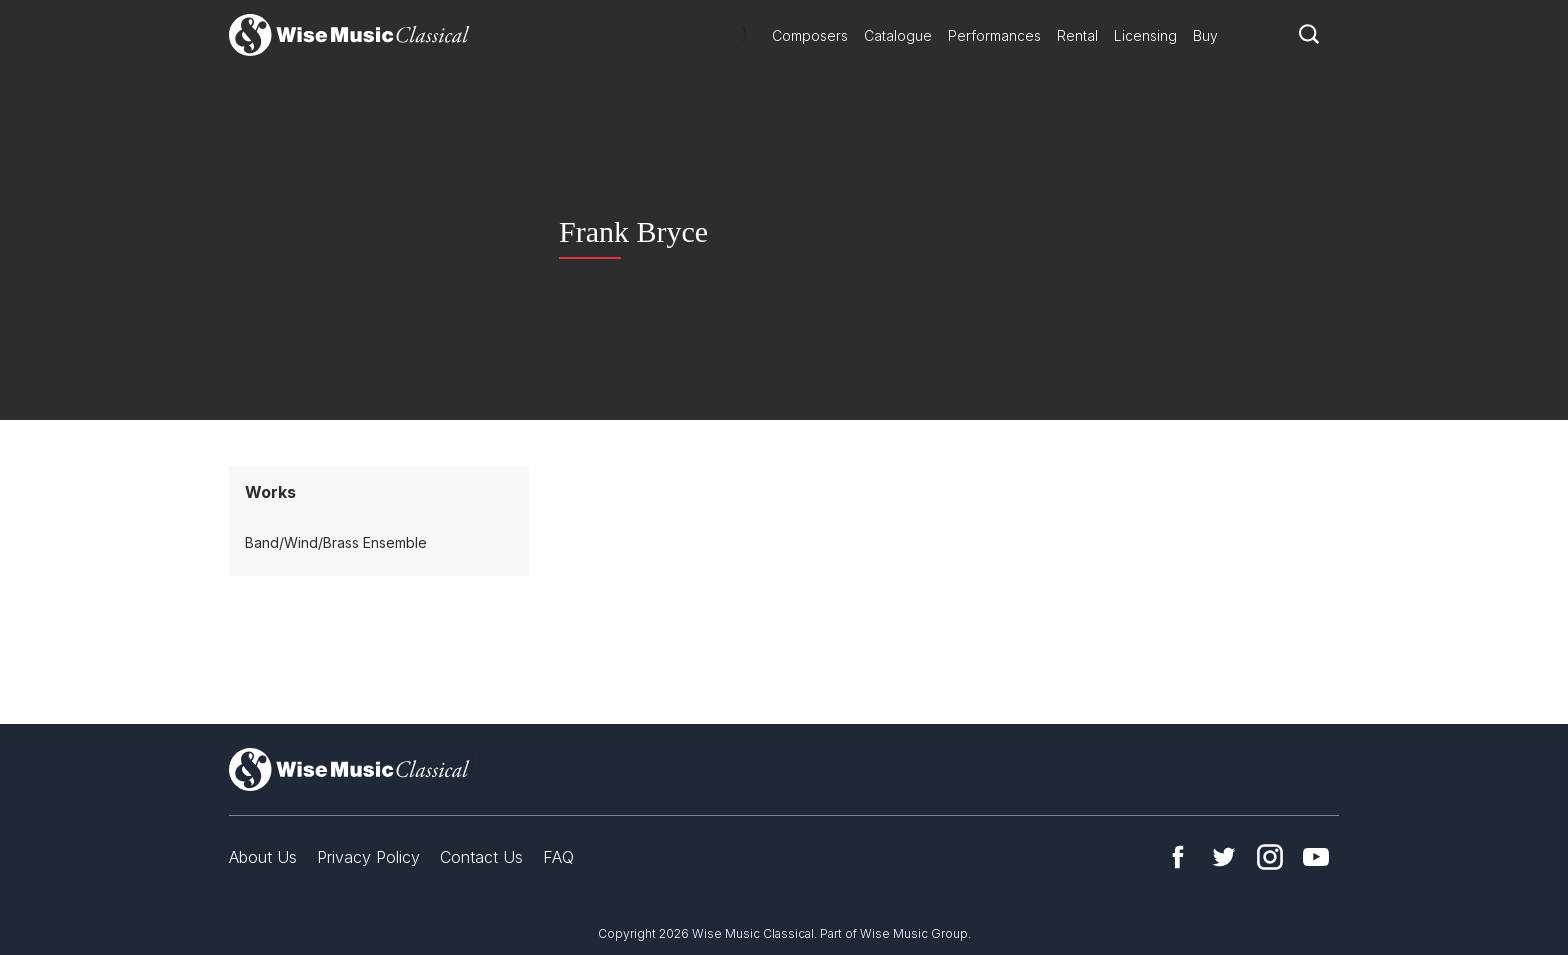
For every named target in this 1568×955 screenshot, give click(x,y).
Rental (1077, 35)
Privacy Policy (368, 857)
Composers (810, 35)
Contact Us (481, 857)
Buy (1205, 35)
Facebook (1178, 857)
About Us (263, 857)
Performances (994, 35)
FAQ (558, 857)
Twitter (1224, 857)
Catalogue (898, 35)
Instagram (1270, 857)
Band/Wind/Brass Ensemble (336, 542)
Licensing (1145, 35)
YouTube (1316, 857)
